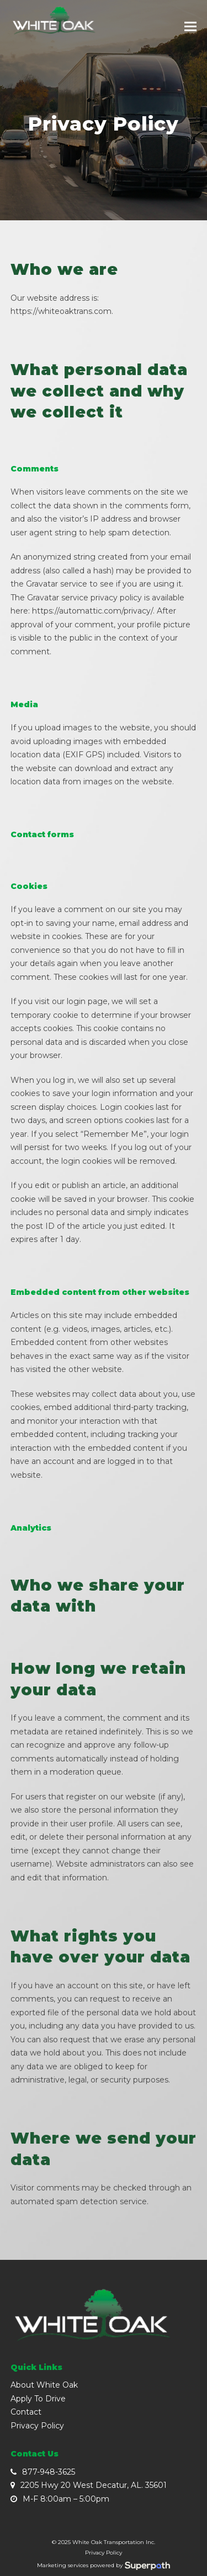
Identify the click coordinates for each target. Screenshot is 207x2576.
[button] (190, 26)
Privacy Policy (37, 2426)
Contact (25, 2412)
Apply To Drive (38, 2399)
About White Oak (44, 2385)
